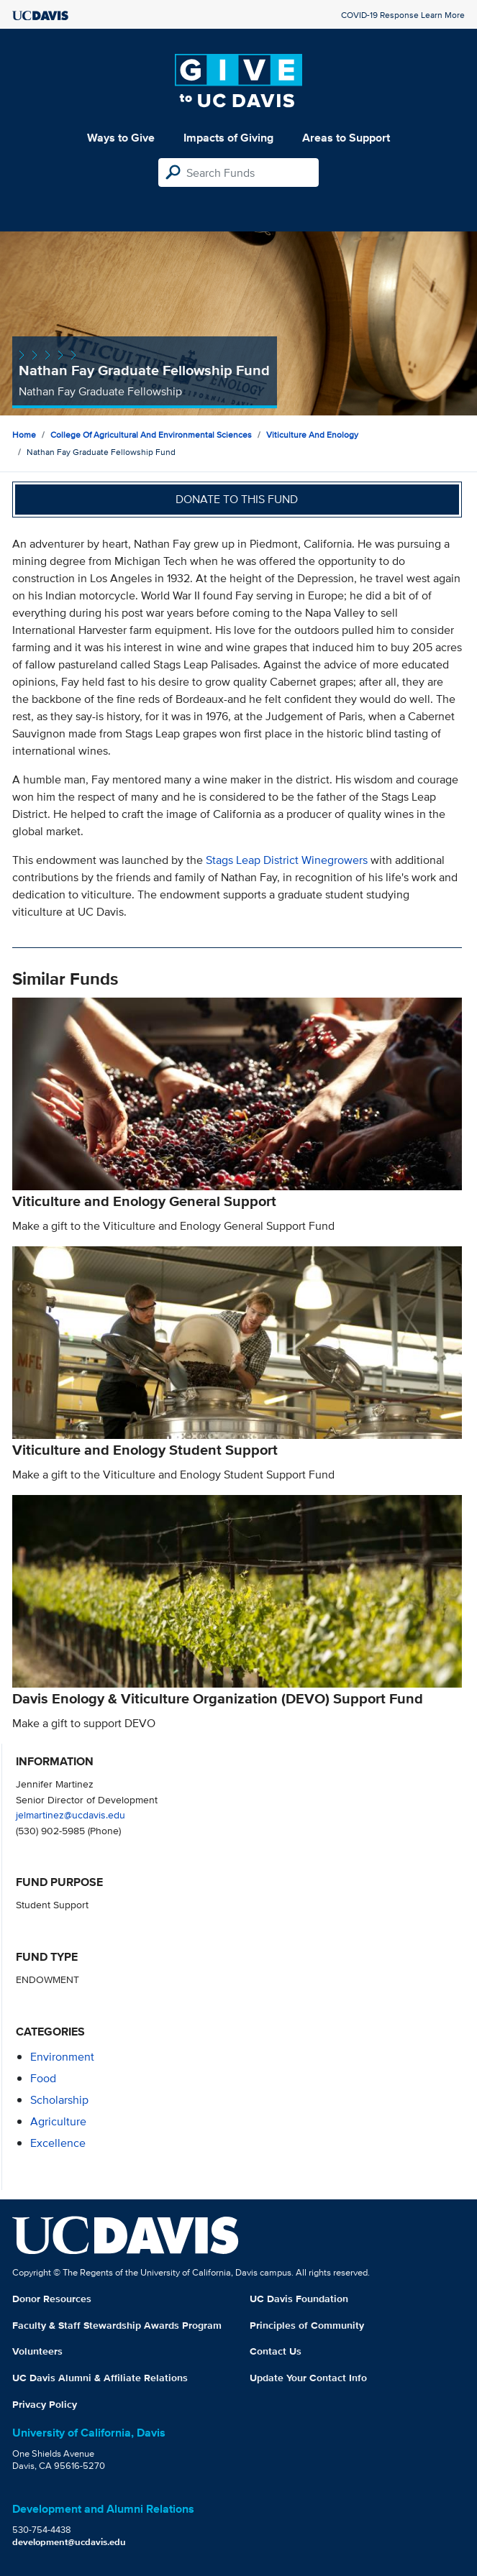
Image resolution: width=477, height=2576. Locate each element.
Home (24, 434)
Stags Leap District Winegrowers (287, 860)
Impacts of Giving (228, 137)
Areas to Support (346, 137)
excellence (58, 2143)
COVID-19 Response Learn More (403, 15)
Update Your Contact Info (308, 2377)
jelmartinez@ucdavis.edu (70, 1814)
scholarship (59, 2100)
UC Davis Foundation (299, 2298)
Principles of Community (307, 2325)
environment (62, 2056)
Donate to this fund (237, 499)
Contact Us (275, 2351)
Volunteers (37, 2351)
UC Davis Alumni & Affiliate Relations (100, 2377)
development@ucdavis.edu (69, 2542)
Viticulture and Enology (312, 434)
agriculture (58, 2121)
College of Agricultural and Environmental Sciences (151, 434)
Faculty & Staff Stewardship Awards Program (117, 2325)
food (43, 2078)
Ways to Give (121, 137)
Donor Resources (51, 2298)
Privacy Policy (44, 2404)
